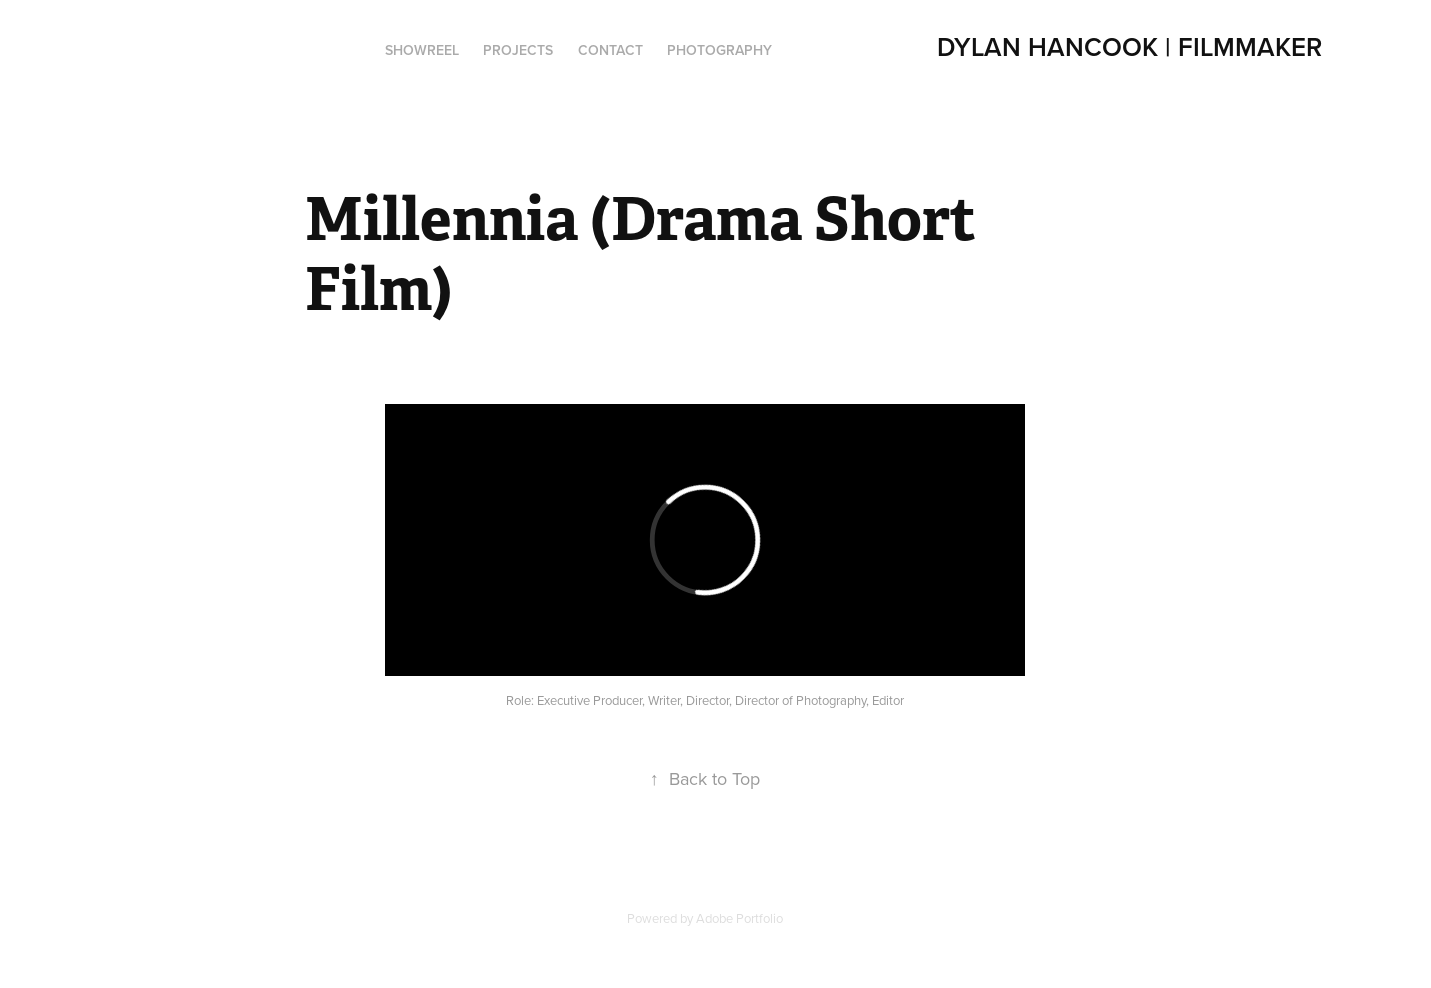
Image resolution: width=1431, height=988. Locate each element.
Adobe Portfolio (739, 918)
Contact (610, 50)
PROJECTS (518, 50)
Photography (719, 50)
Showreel (422, 50)
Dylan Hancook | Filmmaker (1129, 46)
